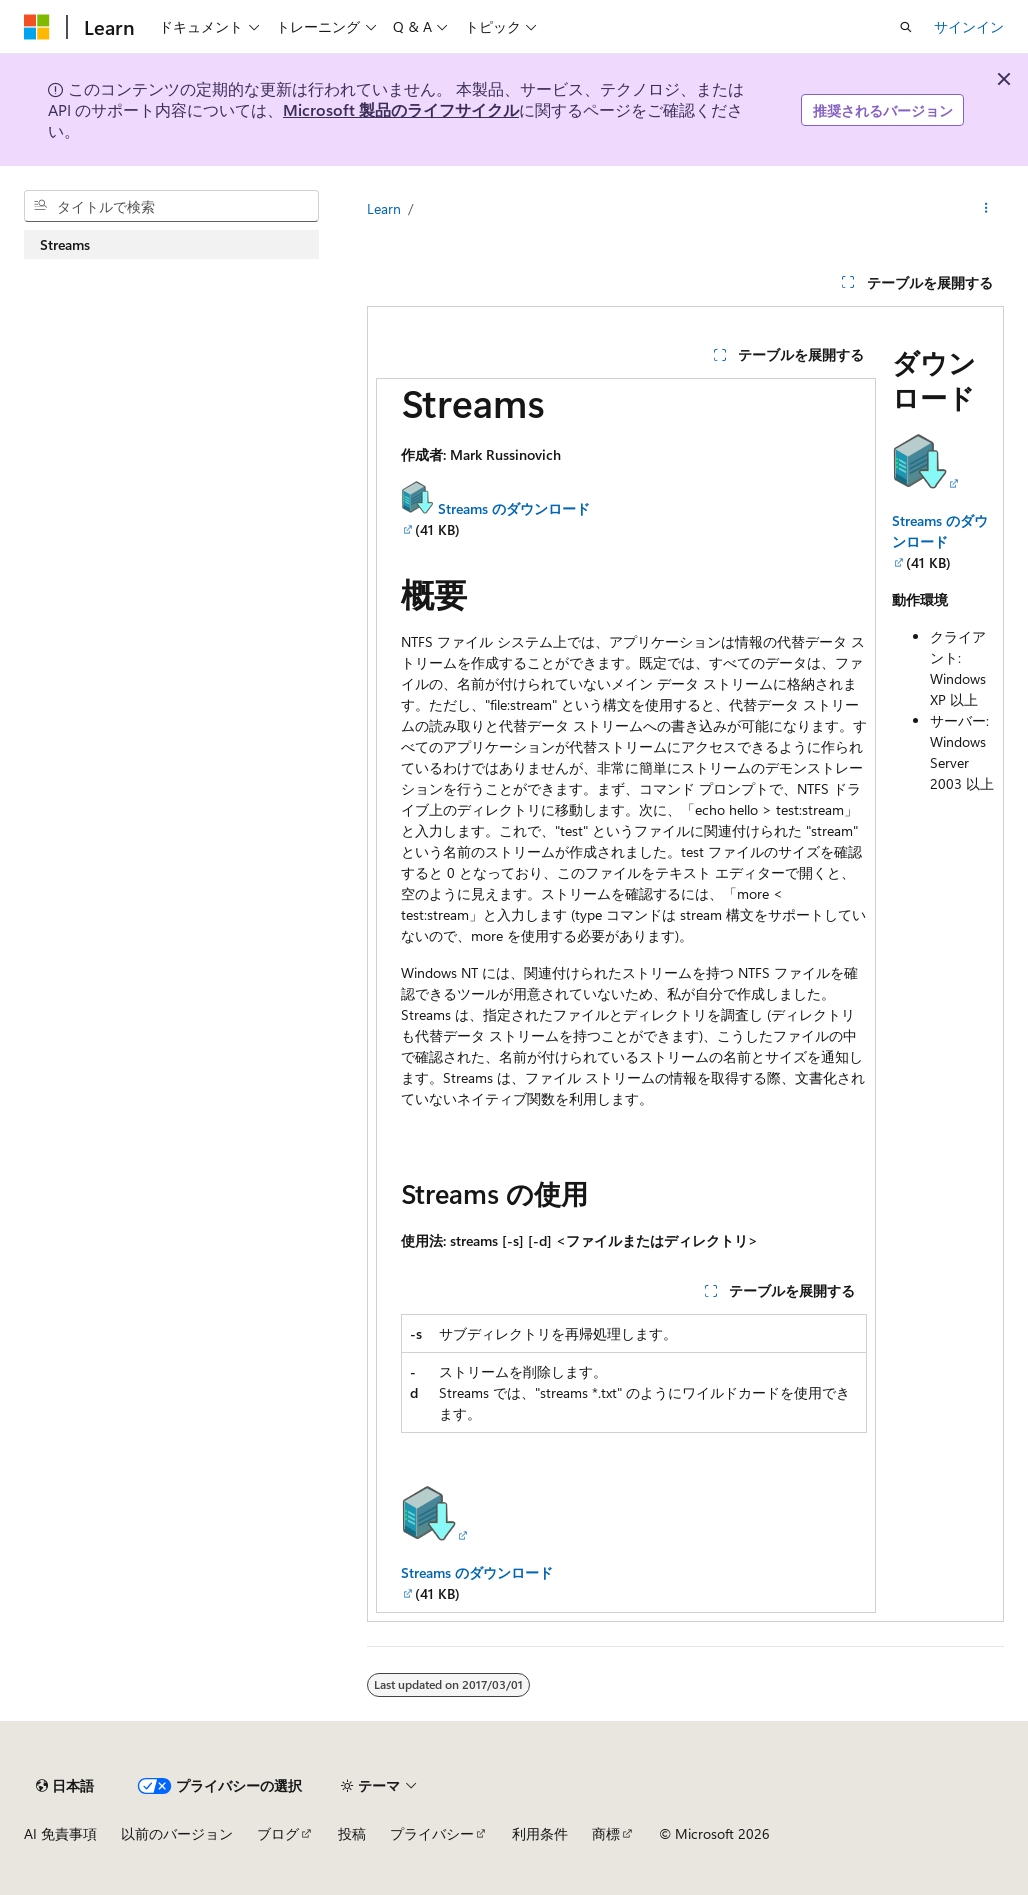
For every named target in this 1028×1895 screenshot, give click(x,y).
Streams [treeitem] (65, 244)
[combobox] (171, 206)
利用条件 (540, 1833)
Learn (384, 208)
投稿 (352, 1833)
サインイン (969, 26)
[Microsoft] (37, 27)
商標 (606, 1833)
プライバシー (432, 1833)
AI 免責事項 (60, 1833)
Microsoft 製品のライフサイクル (401, 109)
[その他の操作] (986, 209)
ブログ (278, 1833)
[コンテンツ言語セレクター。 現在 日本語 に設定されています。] (65, 1786)
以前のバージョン (177, 1833)
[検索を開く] (906, 27)
